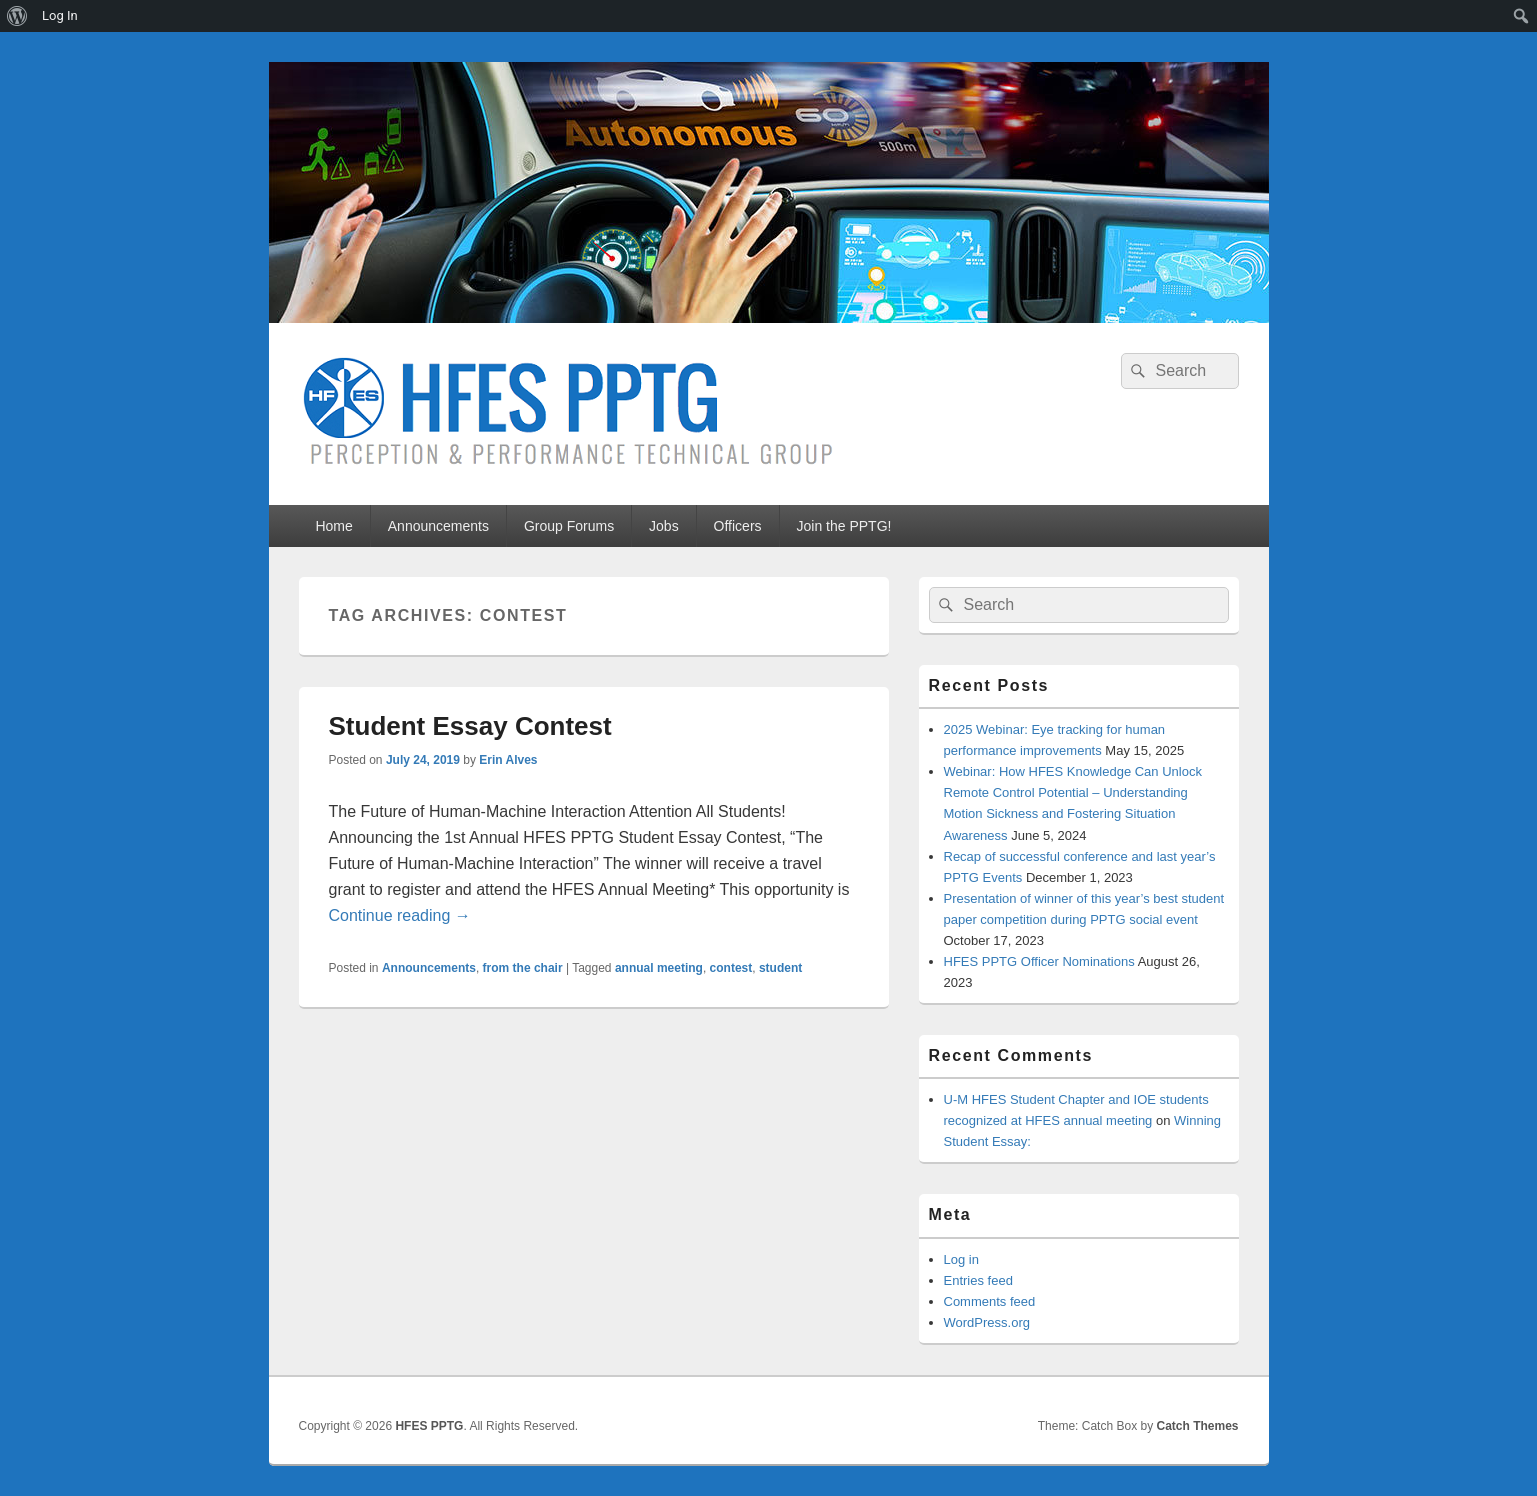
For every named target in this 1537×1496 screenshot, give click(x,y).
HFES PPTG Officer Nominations (1039, 961)
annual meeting (659, 968)
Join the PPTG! (844, 526)
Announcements (438, 526)
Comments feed (990, 1301)
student (780, 968)
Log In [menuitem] (60, 15)
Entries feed (978, 1280)
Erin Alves (508, 760)
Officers (738, 526)
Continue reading (400, 915)
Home (333, 526)
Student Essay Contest (470, 726)
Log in (961, 1259)
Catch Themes (1197, 1426)
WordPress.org (987, 1322)
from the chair (523, 968)
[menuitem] (17, 16)
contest (731, 968)
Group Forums (569, 526)
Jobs (664, 526)
